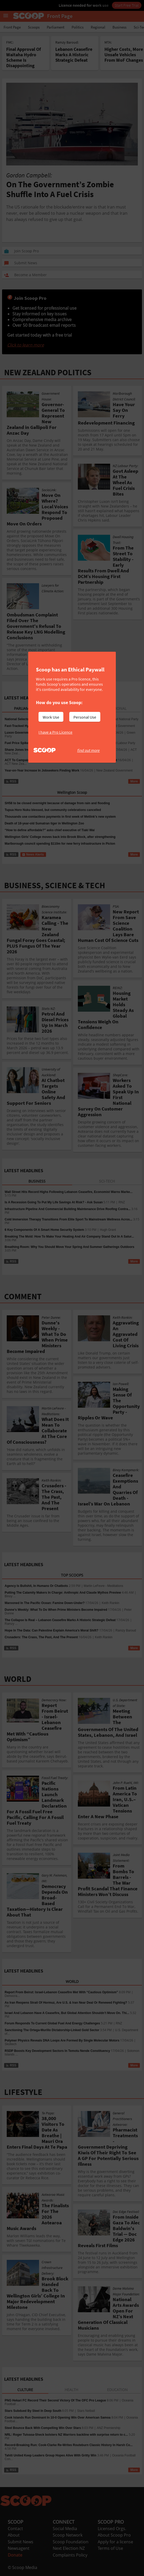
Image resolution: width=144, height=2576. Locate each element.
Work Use (51, 717)
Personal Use (84, 717)
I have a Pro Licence (55, 732)
